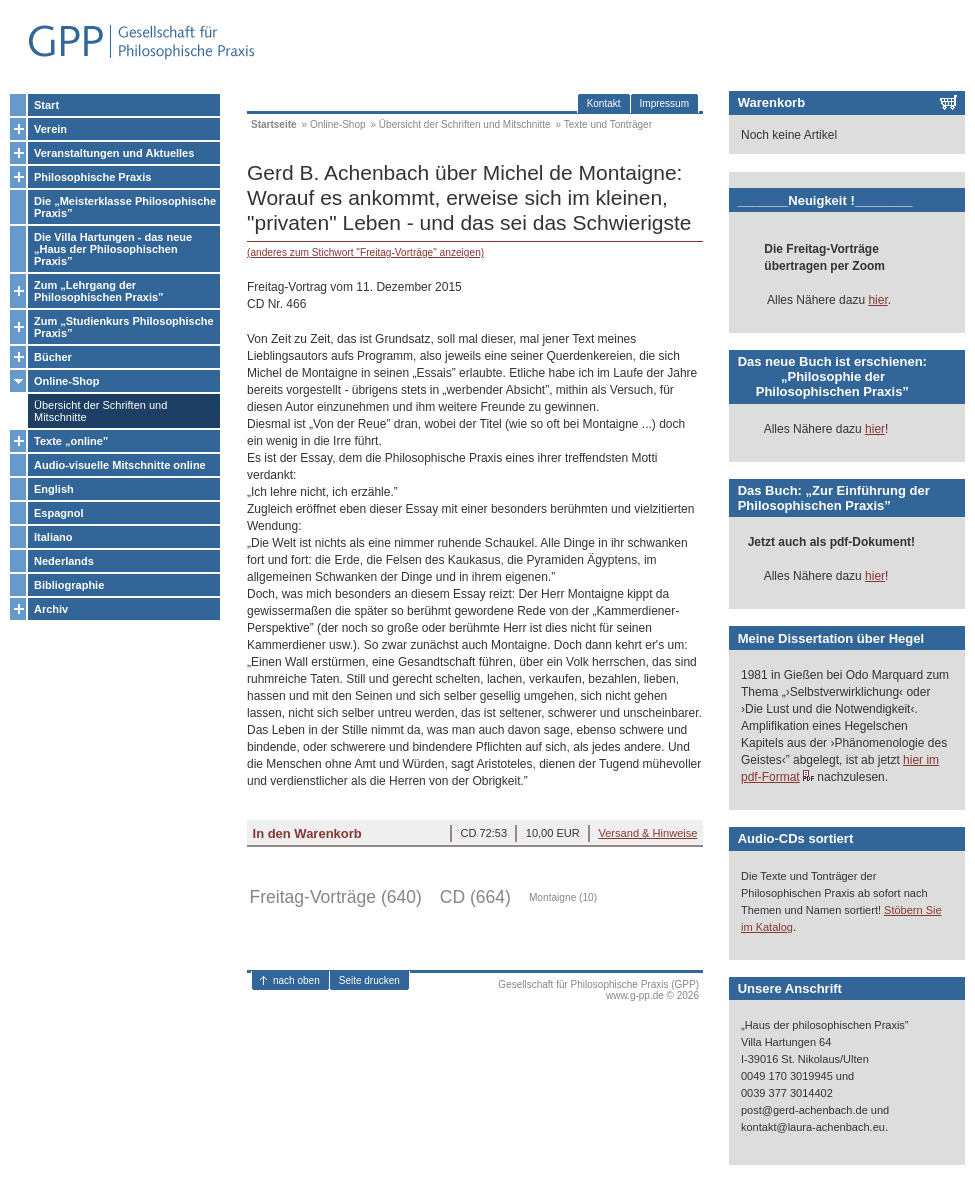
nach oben (296, 980)
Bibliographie (69, 585)
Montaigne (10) (563, 897)
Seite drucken (369, 980)
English (54, 489)
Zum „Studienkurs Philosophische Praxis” (124, 327)
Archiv (51, 609)
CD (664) (475, 897)
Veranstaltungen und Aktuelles (114, 153)
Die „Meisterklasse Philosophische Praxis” (125, 207)
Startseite (274, 124)
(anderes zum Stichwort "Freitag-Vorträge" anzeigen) (365, 252)
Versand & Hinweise (647, 833)
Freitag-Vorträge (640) (336, 897)
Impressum (664, 103)
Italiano (53, 537)
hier (877, 300)
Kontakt (604, 103)
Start (46, 105)
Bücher (53, 357)
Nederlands (64, 561)
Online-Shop (66, 381)
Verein (50, 129)
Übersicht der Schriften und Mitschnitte (100, 411)
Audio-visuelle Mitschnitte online (120, 465)
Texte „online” (71, 441)
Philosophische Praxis (92, 177)
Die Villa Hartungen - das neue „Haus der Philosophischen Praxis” (113, 249)
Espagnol (59, 513)
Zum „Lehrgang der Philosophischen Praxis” (99, 291)
